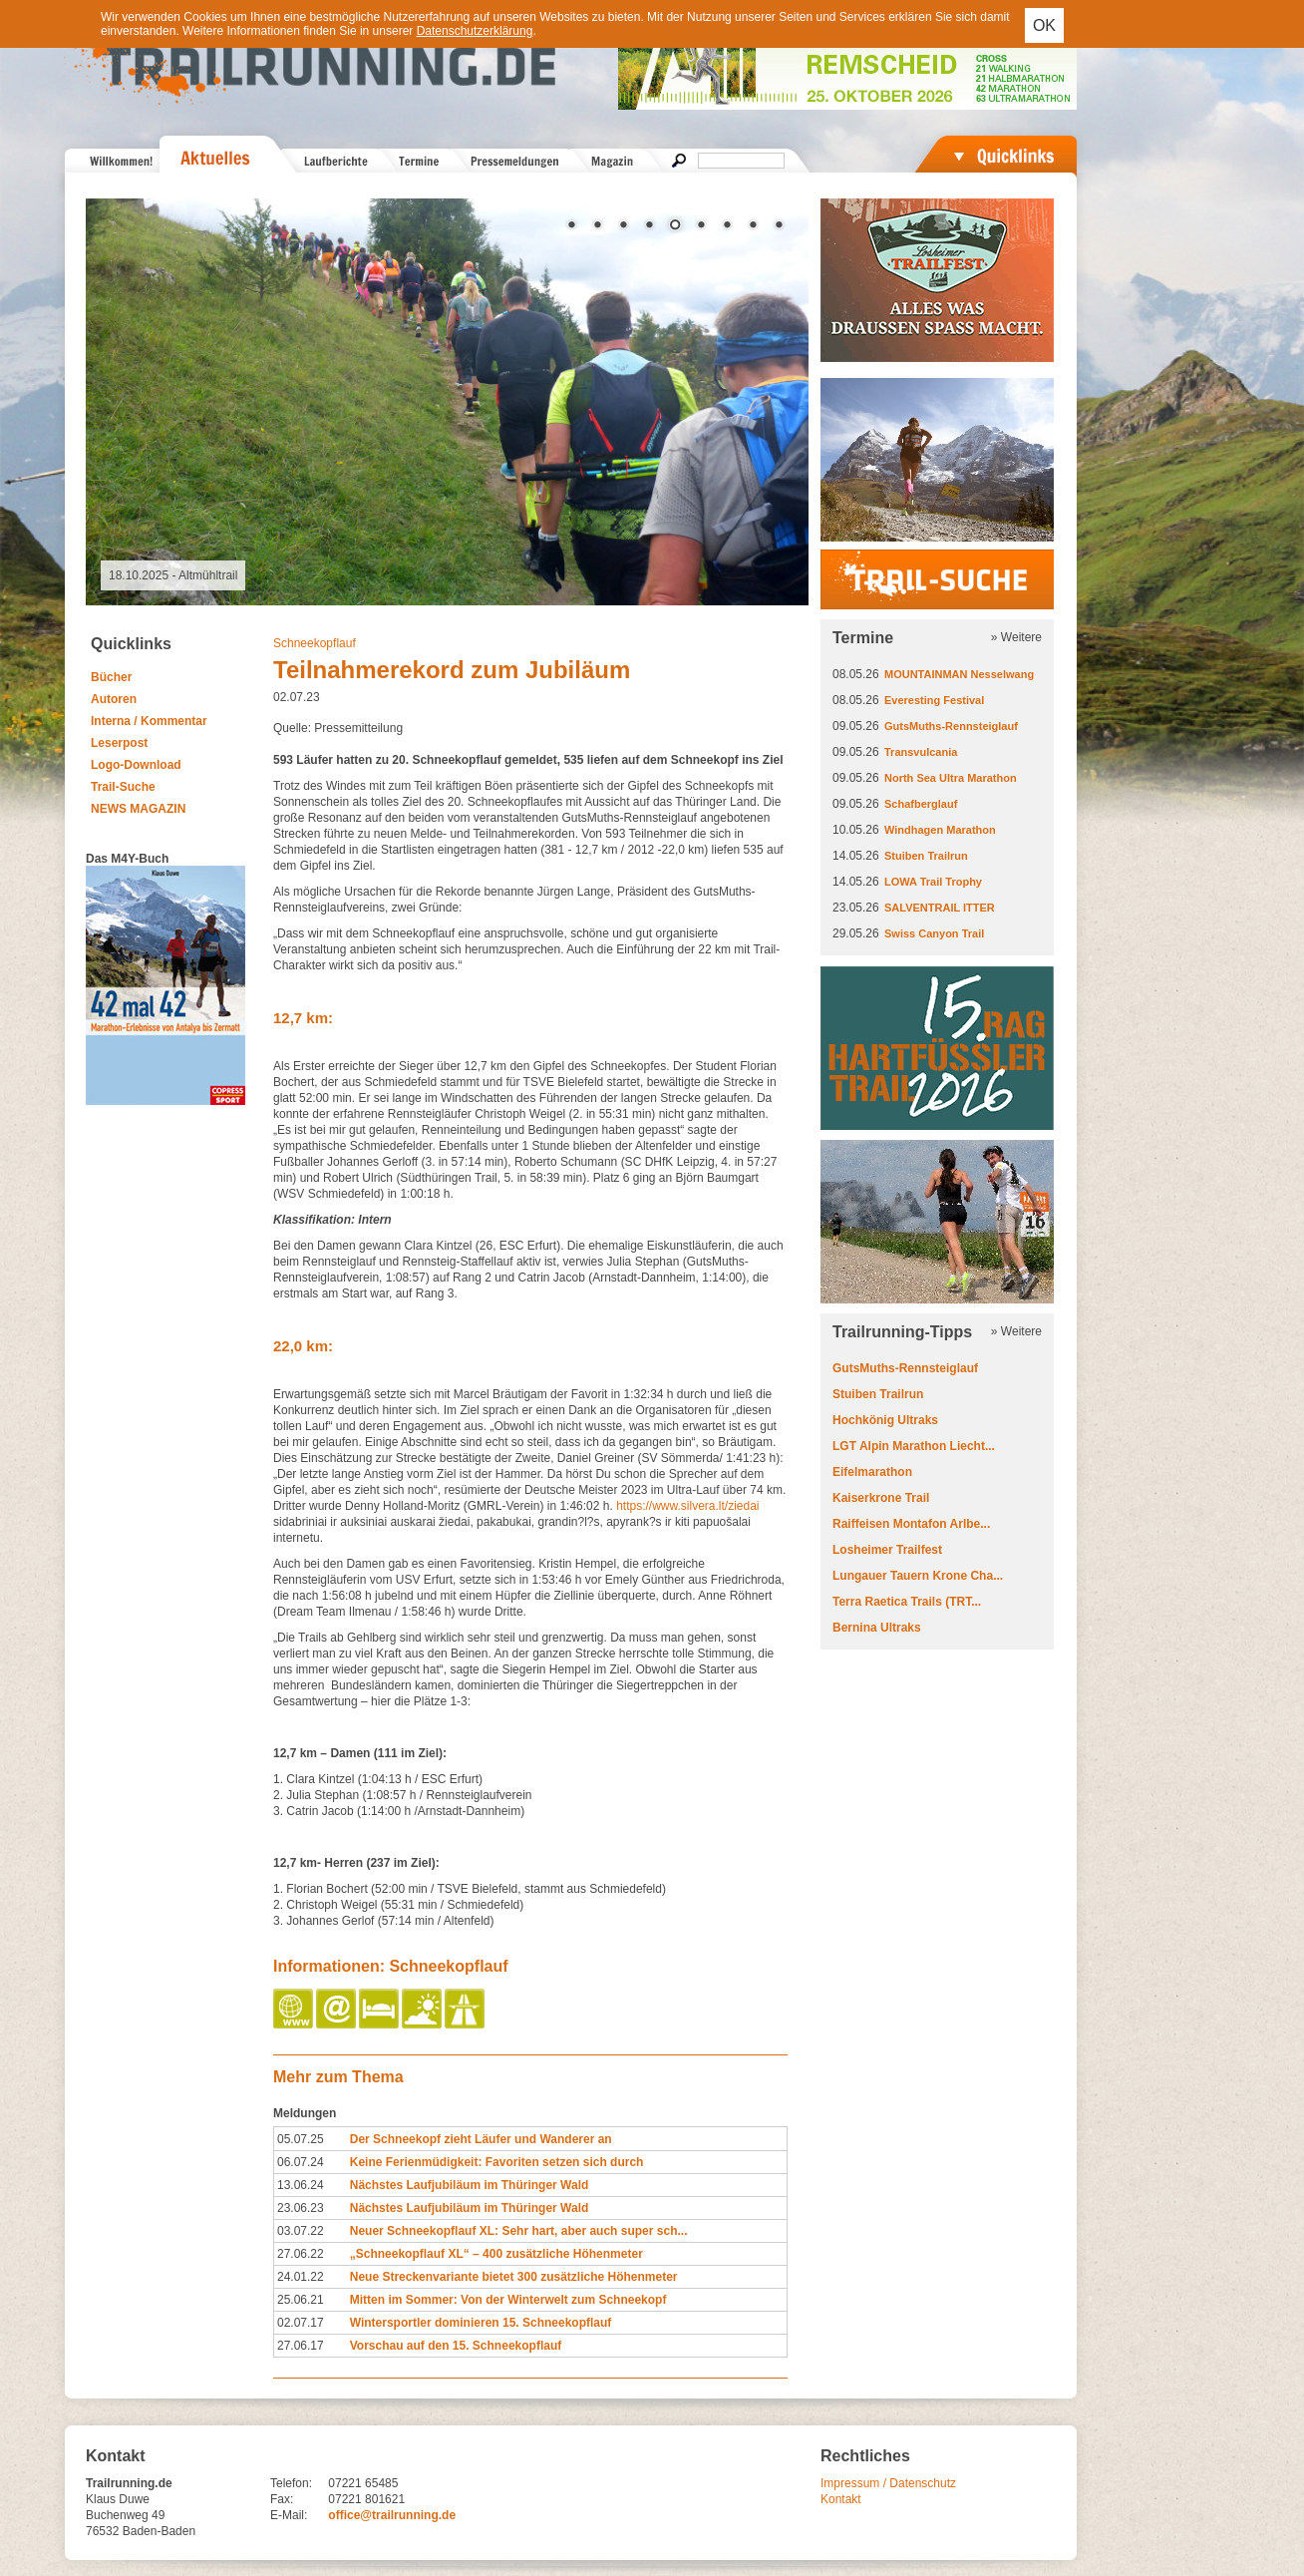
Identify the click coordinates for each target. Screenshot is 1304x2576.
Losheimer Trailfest (887, 1550)
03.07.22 (300, 2231)
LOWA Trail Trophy (933, 882)
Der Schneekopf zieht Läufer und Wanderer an (481, 2139)
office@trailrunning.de (392, 2515)
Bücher (111, 677)
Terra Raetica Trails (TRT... (906, 1602)
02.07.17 (300, 2323)
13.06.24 (300, 2185)
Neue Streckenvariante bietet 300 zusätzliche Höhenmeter (514, 2277)
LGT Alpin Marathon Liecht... (913, 1446)
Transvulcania (920, 752)
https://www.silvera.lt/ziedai (687, 1506)
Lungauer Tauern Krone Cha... (917, 1576)
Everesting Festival (934, 700)
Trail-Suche (123, 787)
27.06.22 (300, 2254)
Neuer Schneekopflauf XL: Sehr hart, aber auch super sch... (519, 2231)
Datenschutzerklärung (475, 31)
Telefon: (291, 2483)
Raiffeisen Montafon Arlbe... (911, 1524)
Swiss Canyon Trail (934, 933)
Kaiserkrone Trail (880, 1498)
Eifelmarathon (872, 1472)
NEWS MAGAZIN (138, 809)
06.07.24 (300, 2162)
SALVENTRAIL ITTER (939, 908)
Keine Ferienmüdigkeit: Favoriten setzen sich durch (497, 2162)
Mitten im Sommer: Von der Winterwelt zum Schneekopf (508, 2300)
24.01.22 (300, 2277)
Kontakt (840, 2499)
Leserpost (119, 743)
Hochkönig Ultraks (885, 1420)
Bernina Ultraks (876, 1628)
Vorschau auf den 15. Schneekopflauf (456, 2346)
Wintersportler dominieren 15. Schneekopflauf (481, 2323)
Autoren (114, 699)
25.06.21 (300, 2300)
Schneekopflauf (314, 643)
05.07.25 (300, 2139)
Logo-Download (136, 765)
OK (1044, 25)
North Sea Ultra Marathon (950, 778)
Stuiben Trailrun (926, 856)
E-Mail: (288, 2515)
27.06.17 (300, 2346)
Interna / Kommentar (149, 721)
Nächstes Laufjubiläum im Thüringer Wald (469, 2185)
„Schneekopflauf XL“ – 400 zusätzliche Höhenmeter (496, 2254)
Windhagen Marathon (940, 830)
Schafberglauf (920, 804)
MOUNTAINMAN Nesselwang (959, 674)
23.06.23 (300, 2208)
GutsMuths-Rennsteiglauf (951, 726)
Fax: (281, 2499)
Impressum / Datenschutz (888, 2483)
